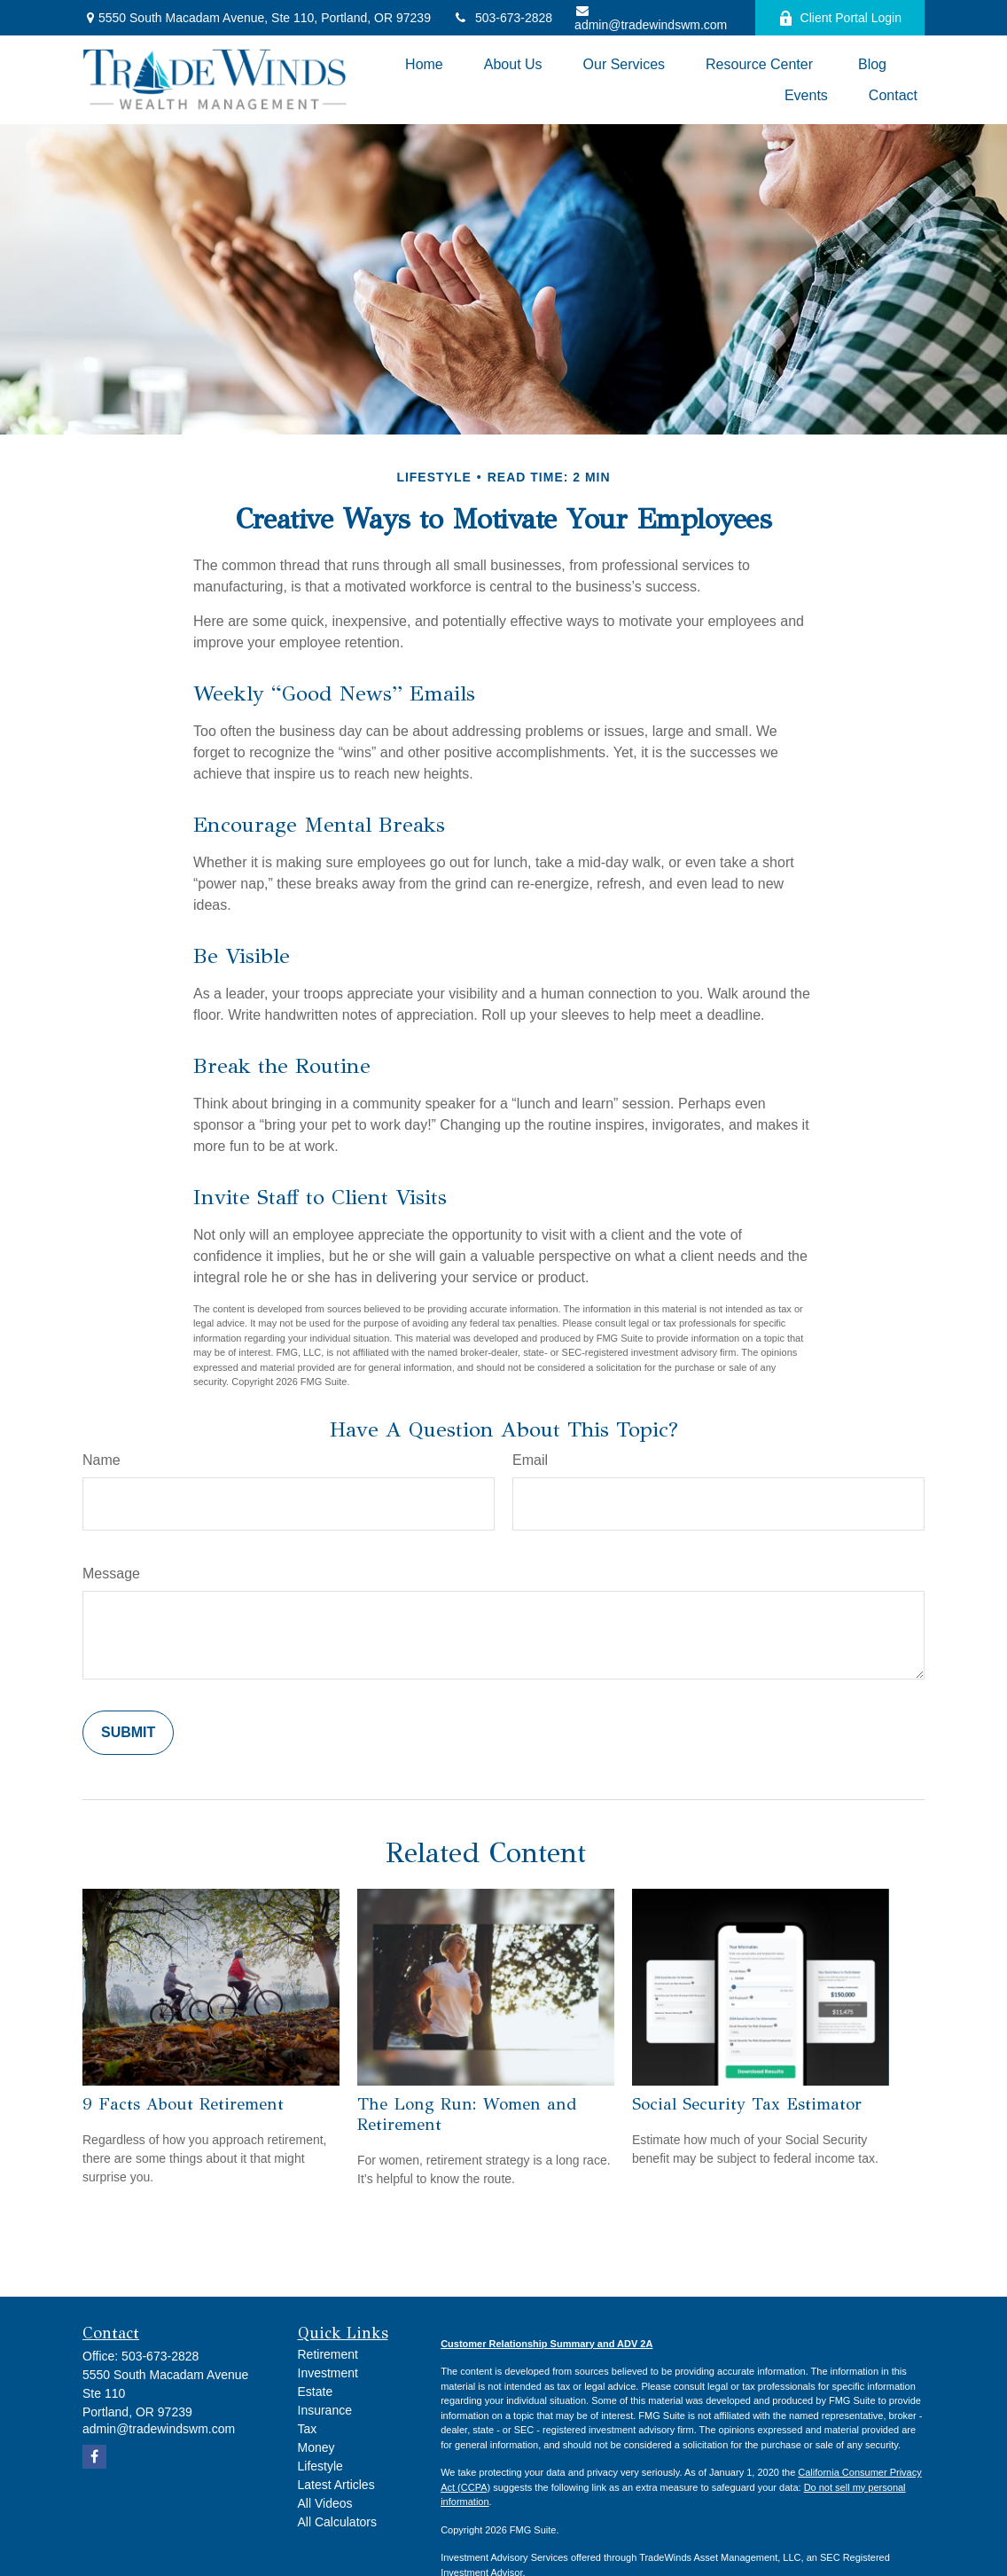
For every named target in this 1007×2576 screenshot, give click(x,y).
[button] (424, 64)
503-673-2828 (502, 18)
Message (111, 1573)
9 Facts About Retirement (183, 2104)
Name (101, 1460)
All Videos (325, 2503)
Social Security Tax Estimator (747, 2104)
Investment (328, 2373)
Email (530, 1460)
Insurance (325, 2410)
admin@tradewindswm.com (650, 18)
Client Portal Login (840, 18)
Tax (307, 2429)
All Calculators (337, 2522)
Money (316, 2447)
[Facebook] (94, 2457)
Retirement (328, 2354)
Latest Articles (336, 2485)
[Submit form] (128, 1733)
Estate (315, 2391)
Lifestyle (320, 2466)
